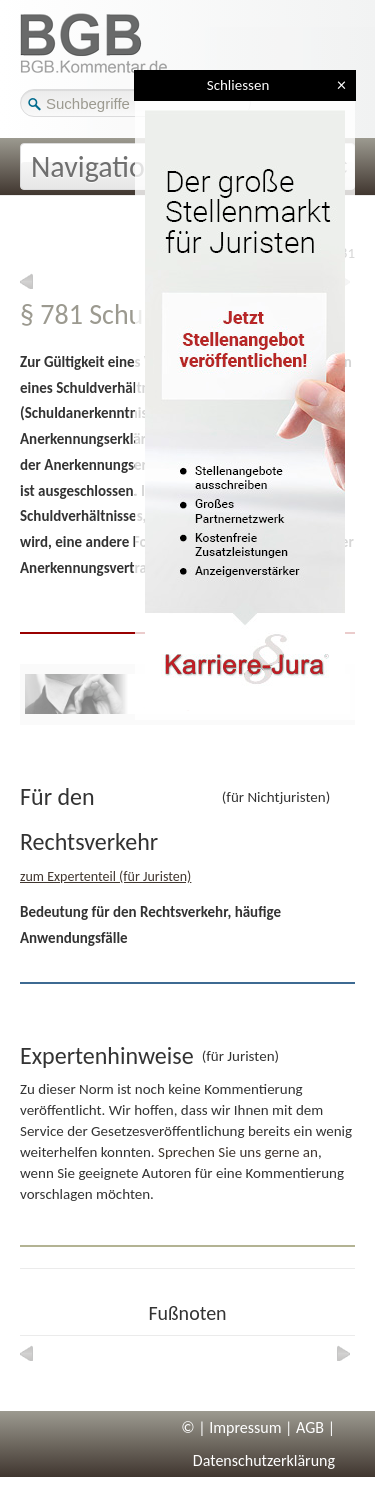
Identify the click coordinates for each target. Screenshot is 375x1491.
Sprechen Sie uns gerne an (238, 1152)
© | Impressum (231, 1427)
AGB (310, 1427)
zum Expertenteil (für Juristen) (105, 876)
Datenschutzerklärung (264, 1460)
